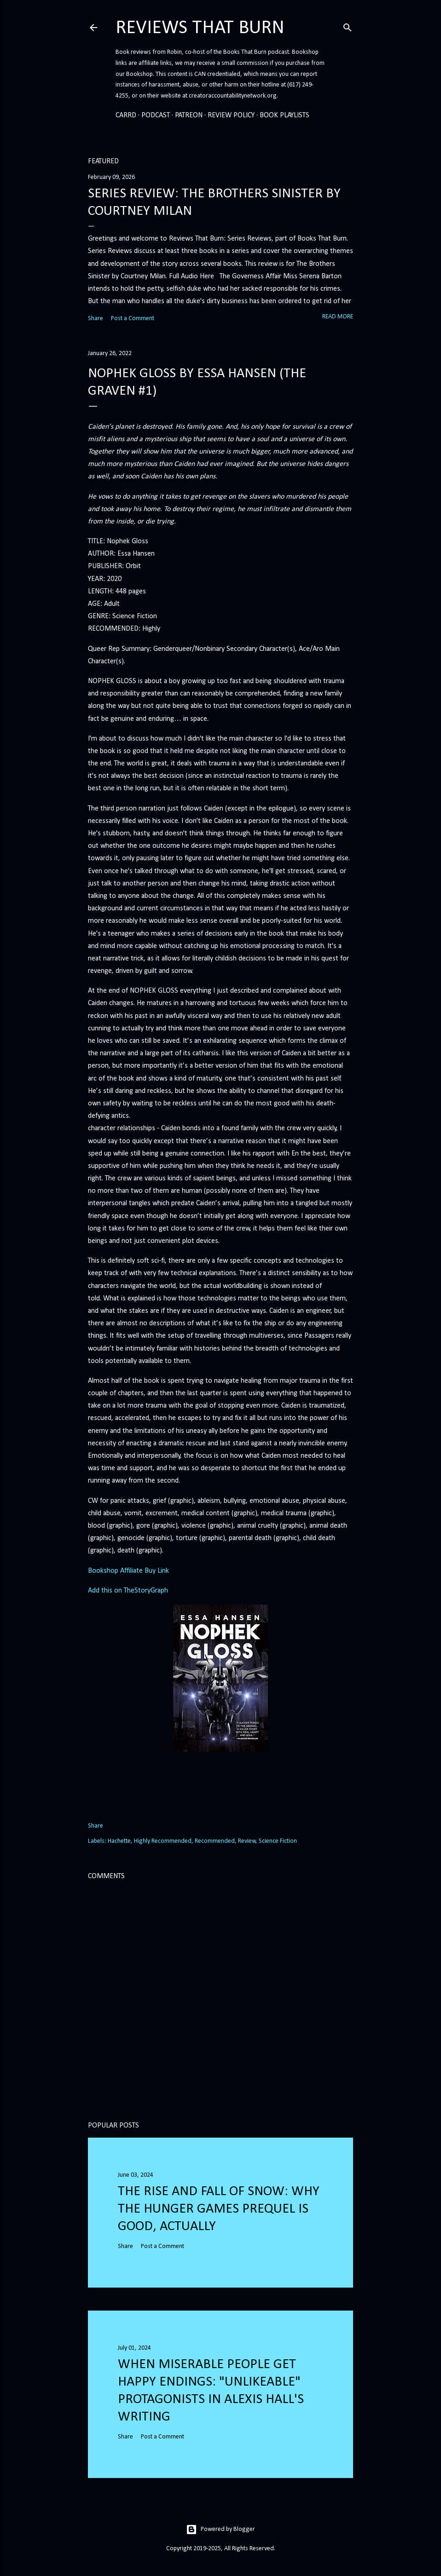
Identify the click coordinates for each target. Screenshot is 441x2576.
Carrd (126, 115)
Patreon (189, 115)
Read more (337, 316)
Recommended (215, 1841)
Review (247, 1841)
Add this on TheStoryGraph (128, 1590)
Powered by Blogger (220, 2529)
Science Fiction (278, 1841)
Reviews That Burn (200, 28)
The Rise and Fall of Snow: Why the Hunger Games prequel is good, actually (218, 2209)
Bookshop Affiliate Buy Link (128, 1571)
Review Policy (231, 115)
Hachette (119, 1841)
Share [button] (95, 318)
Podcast (155, 115)
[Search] (347, 26)
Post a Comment (132, 318)
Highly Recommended (162, 1841)
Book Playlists (284, 115)
